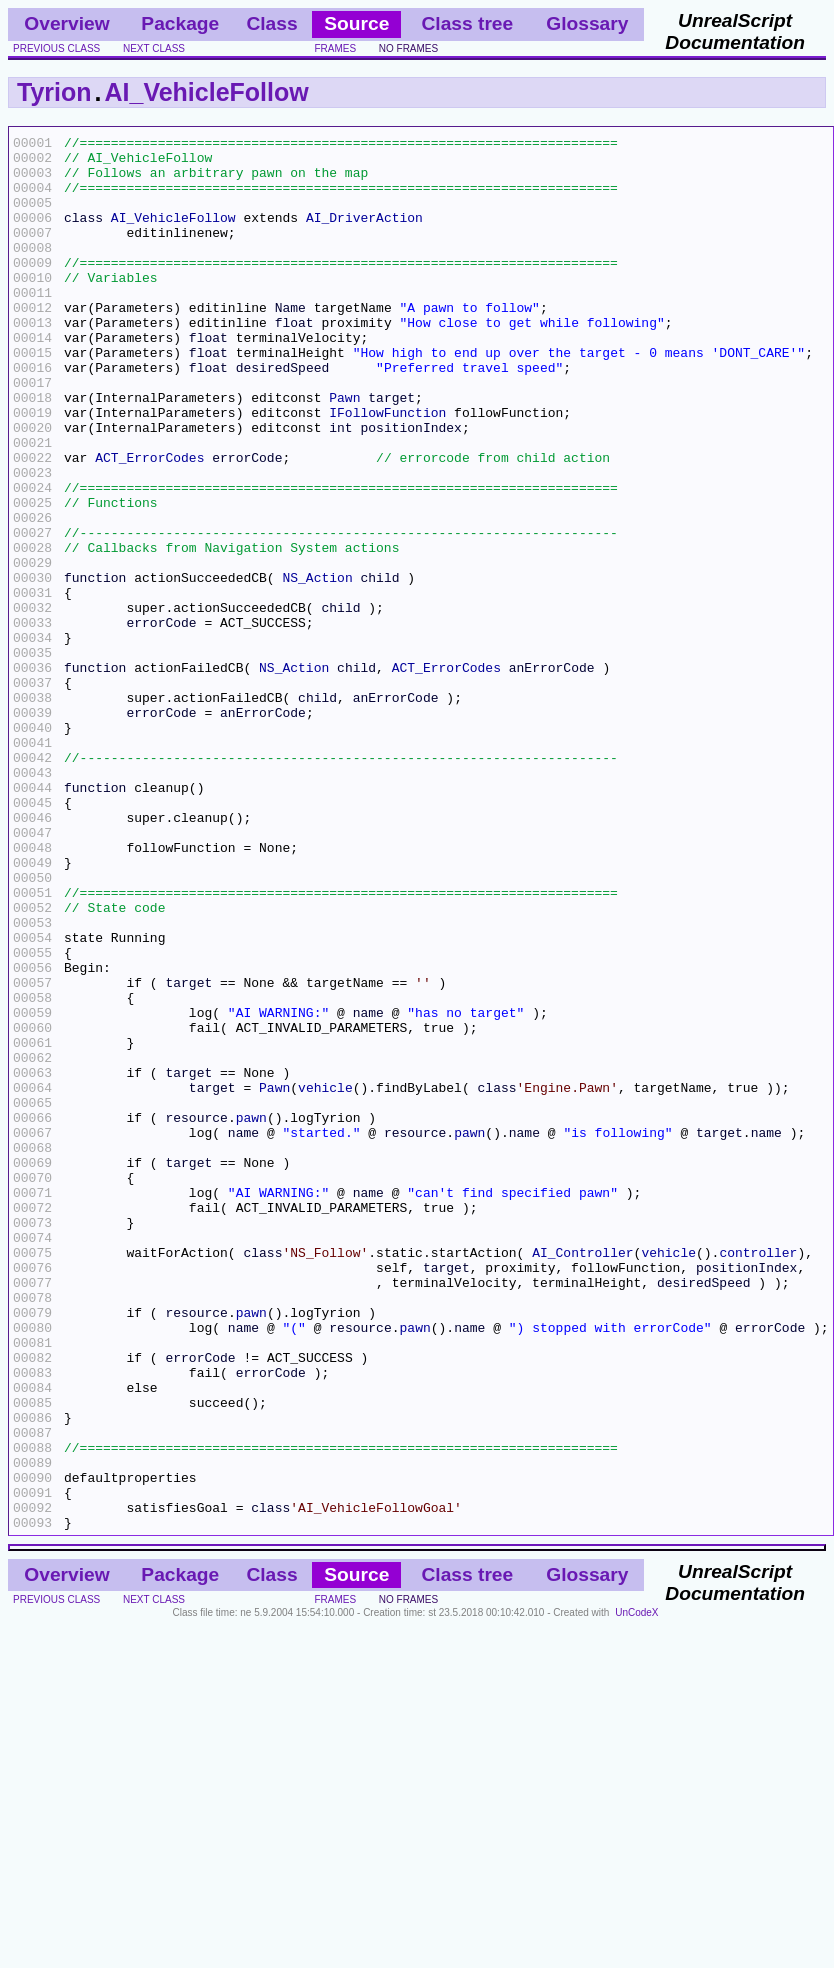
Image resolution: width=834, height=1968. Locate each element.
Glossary (587, 23)
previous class (56, 48)
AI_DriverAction (364, 235)
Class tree (467, 23)
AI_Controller (582, 1477)
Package (180, 23)
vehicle (325, 1279)
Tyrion (54, 92)
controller (758, 1477)
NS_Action (317, 667)
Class (271, 23)
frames (335, 48)
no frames (408, 48)
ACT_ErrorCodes (149, 523)
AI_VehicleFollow (207, 92)
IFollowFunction (387, 469)
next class (154, 48)
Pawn (344, 451)
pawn (251, 1315)
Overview (66, 23)
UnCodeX (636, 1891)
